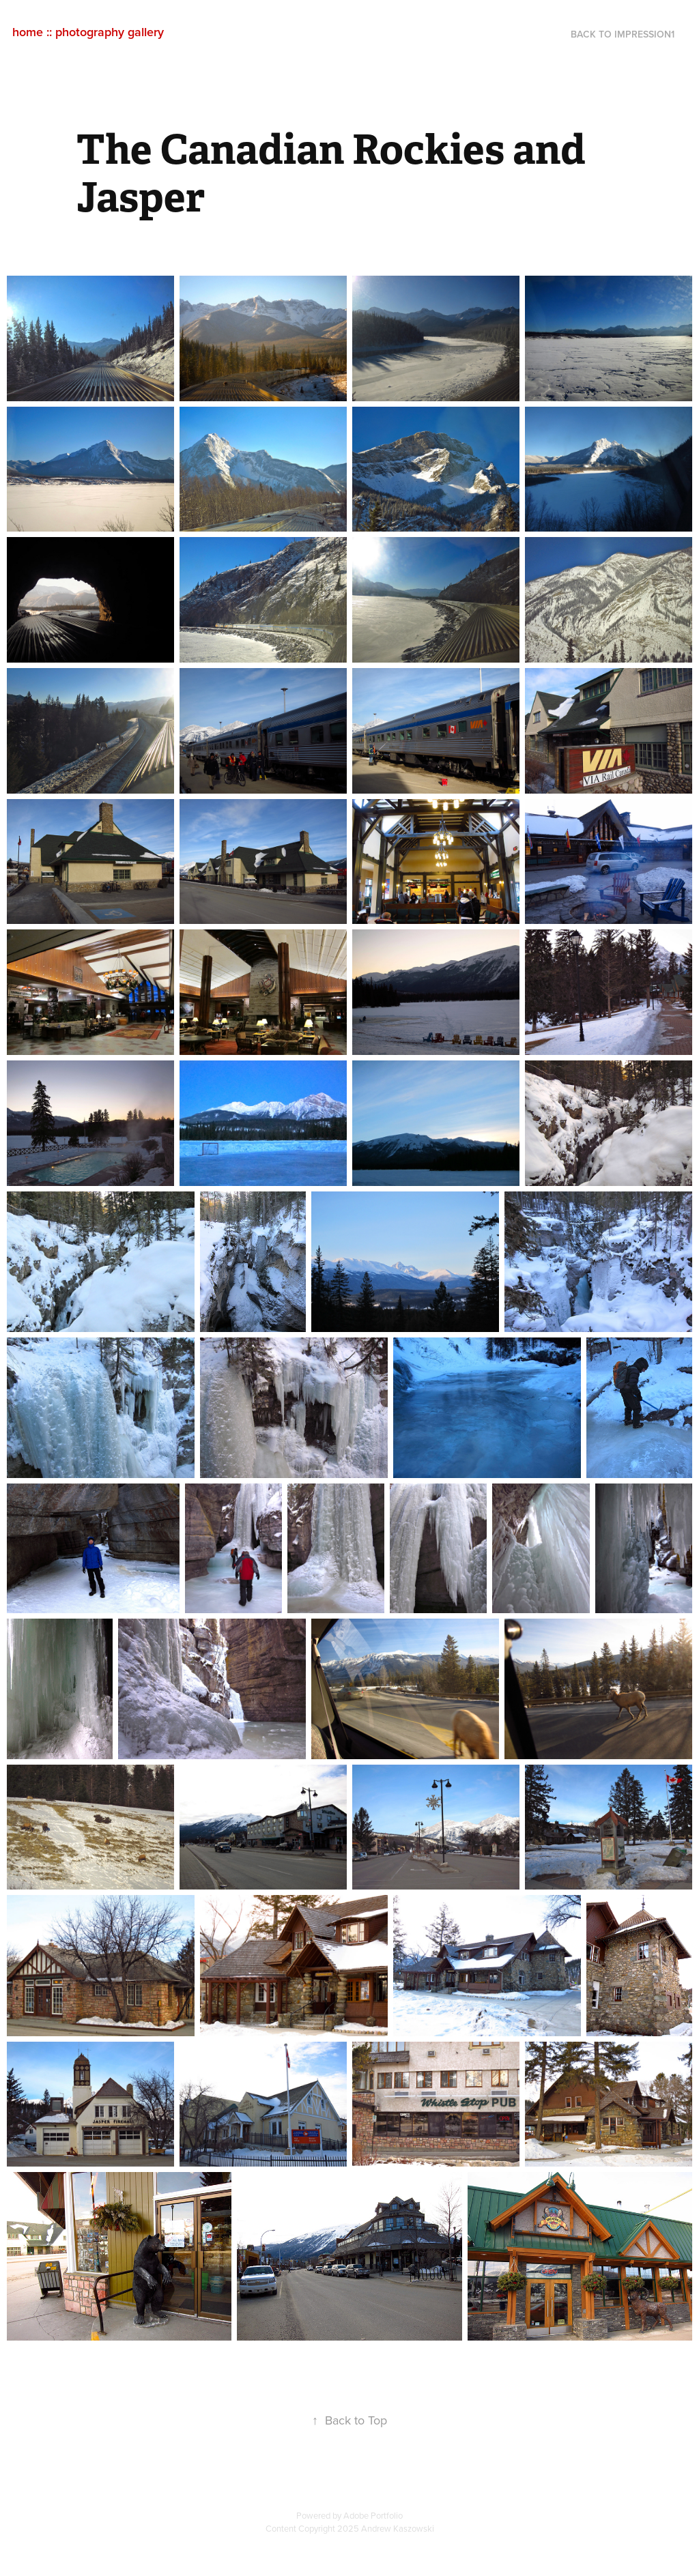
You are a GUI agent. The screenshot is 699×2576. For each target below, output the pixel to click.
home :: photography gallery (88, 31)
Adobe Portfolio (373, 2515)
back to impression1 (622, 34)
